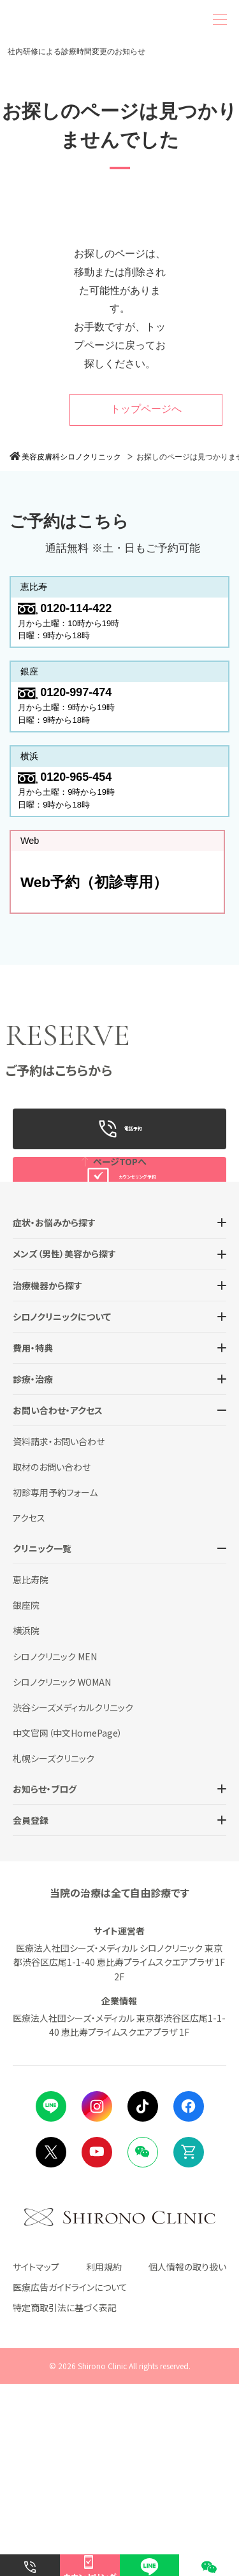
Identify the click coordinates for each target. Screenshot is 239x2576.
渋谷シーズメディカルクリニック (73, 1899)
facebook (188, 2298)
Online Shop (188, 2343)
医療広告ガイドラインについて (70, 2479)
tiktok (142, 2298)
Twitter (51, 2343)
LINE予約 (119, 1251)
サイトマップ (36, 2458)
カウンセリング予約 (119, 1202)
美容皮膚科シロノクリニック (71, 456)
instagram (97, 2298)
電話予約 (119, 1154)
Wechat (142, 2343)
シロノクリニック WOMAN (62, 1873)
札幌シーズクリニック (53, 1950)
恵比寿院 (30, 1772)
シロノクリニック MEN (55, 1848)
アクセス (29, 1710)
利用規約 (104, 2458)
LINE (51, 2298)
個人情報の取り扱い (187, 2458)
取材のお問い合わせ (52, 1659)
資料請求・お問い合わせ (59, 1633)
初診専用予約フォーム (55, 1684)
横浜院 (26, 1822)
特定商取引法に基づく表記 (65, 2499)
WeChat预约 (119, 1299)
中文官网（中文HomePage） (67, 1924)
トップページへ (146, 408)
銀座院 (26, 1797)
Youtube (97, 2343)
